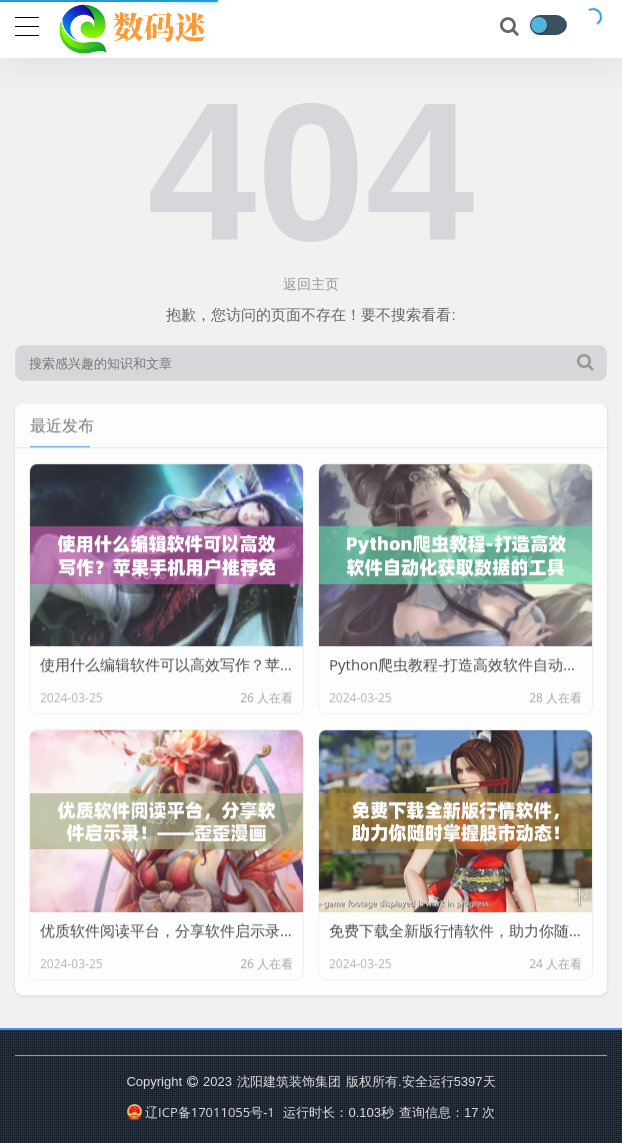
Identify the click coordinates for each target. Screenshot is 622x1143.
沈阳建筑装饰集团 (289, 1081)
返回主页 (311, 283)
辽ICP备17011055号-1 (201, 1112)
